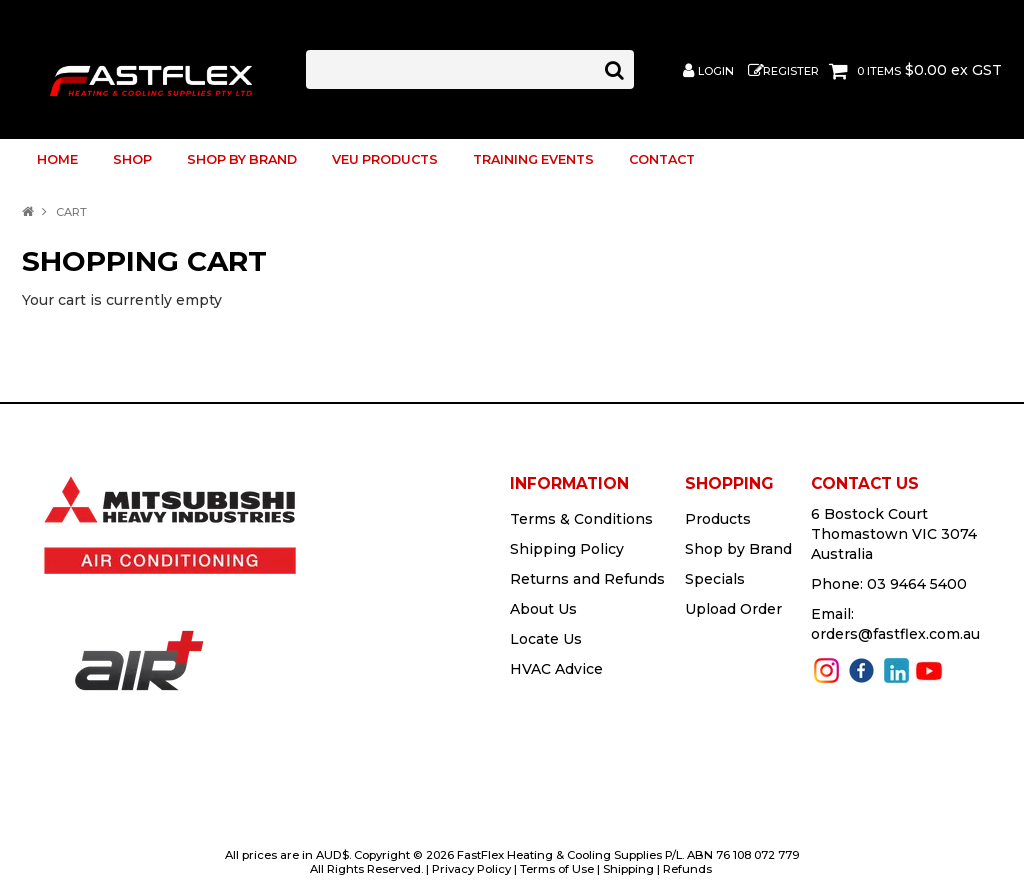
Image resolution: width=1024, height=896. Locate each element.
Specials (715, 579)
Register (791, 71)
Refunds (687, 869)
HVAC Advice (556, 669)
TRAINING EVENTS (533, 159)
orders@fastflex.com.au (895, 634)
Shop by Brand (242, 159)
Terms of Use (557, 869)
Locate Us (546, 639)
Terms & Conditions (581, 519)
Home (57, 159)
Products (718, 519)
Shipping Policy (567, 549)
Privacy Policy (471, 869)
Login (716, 71)
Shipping (628, 869)
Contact (662, 159)
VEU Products (385, 159)
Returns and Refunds (587, 579)
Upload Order (733, 609)
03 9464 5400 (917, 584)
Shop (132, 159)
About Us (543, 609)
